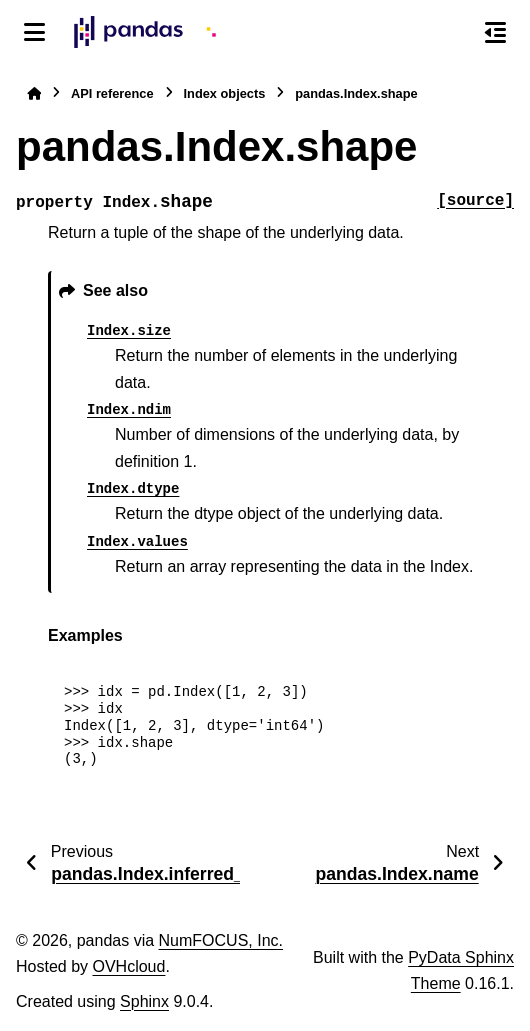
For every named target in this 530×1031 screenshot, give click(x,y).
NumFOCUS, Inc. (221, 940)
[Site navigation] (34, 32)
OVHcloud (128, 966)
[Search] (453, 33)
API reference (112, 93)
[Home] (34, 93)
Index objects (225, 93)
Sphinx (144, 1001)
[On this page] (495, 32)
